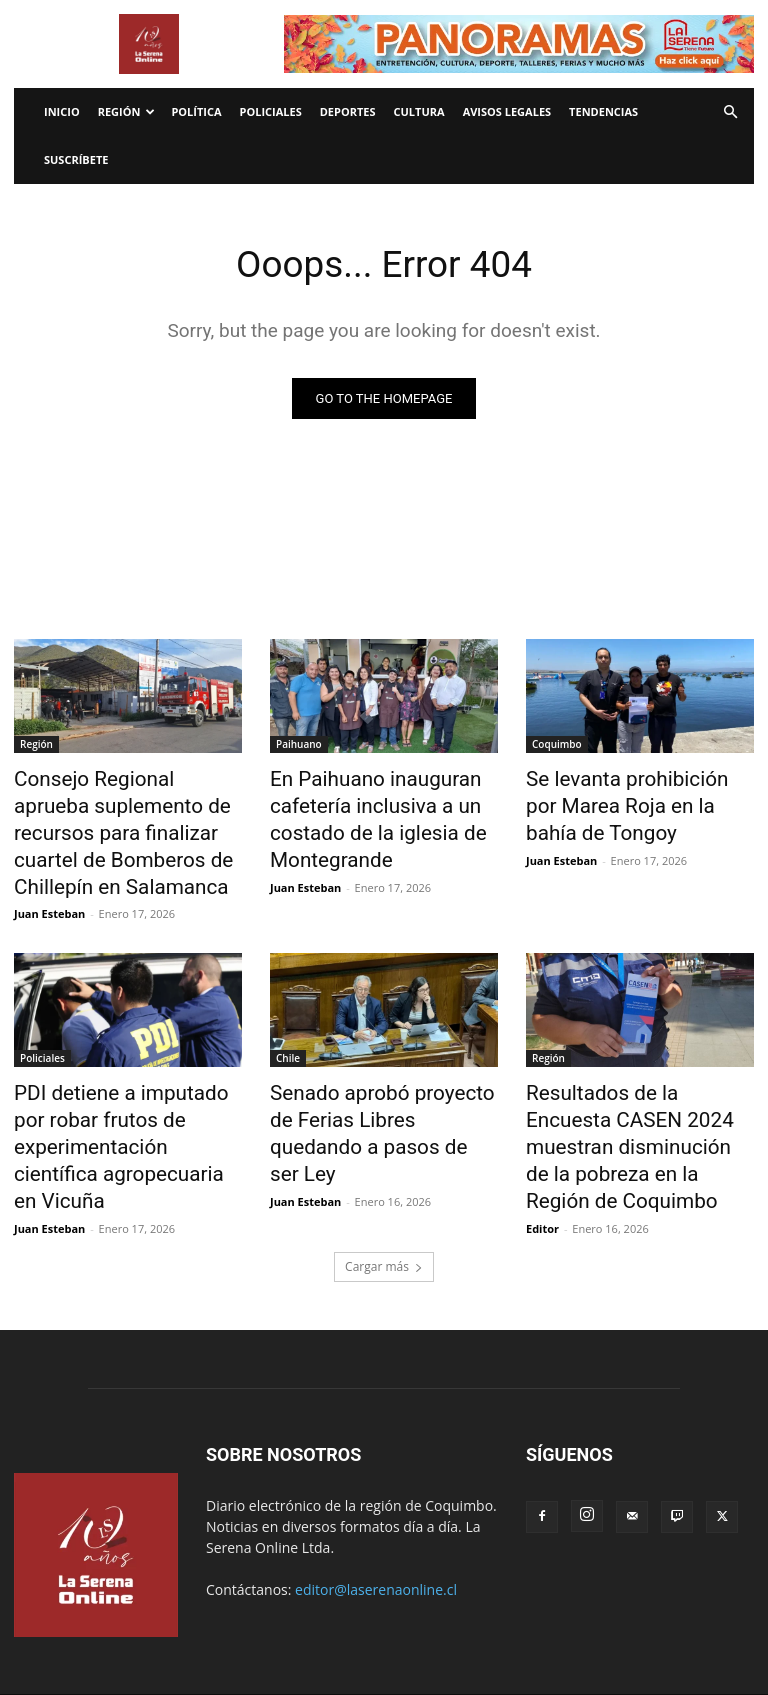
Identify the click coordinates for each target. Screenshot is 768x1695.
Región (127, 111)
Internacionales (174, 1620)
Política (196, 111)
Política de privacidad (487, 1620)
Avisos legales (507, 111)
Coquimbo (557, 745)
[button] (730, 112)
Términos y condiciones (346, 1620)
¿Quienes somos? (611, 1620)
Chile (288, 1014)
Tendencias (603, 111)
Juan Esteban (49, 869)
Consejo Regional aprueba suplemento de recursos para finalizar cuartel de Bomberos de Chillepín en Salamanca (124, 811)
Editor (542, 1137)
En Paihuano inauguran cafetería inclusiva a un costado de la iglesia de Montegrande (359, 811)
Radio (249, 1620)
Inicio (62, 111)
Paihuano (299, 745)
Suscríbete (76, 159)
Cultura (419, 111)
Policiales (271, 111)
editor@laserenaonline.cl (376, 1498)
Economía (87, 1620)
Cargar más (384, 1175)
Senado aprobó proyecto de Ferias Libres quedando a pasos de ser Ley (373, 1069)
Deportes (348, 111)
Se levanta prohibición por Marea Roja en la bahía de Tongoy (623, 800)
